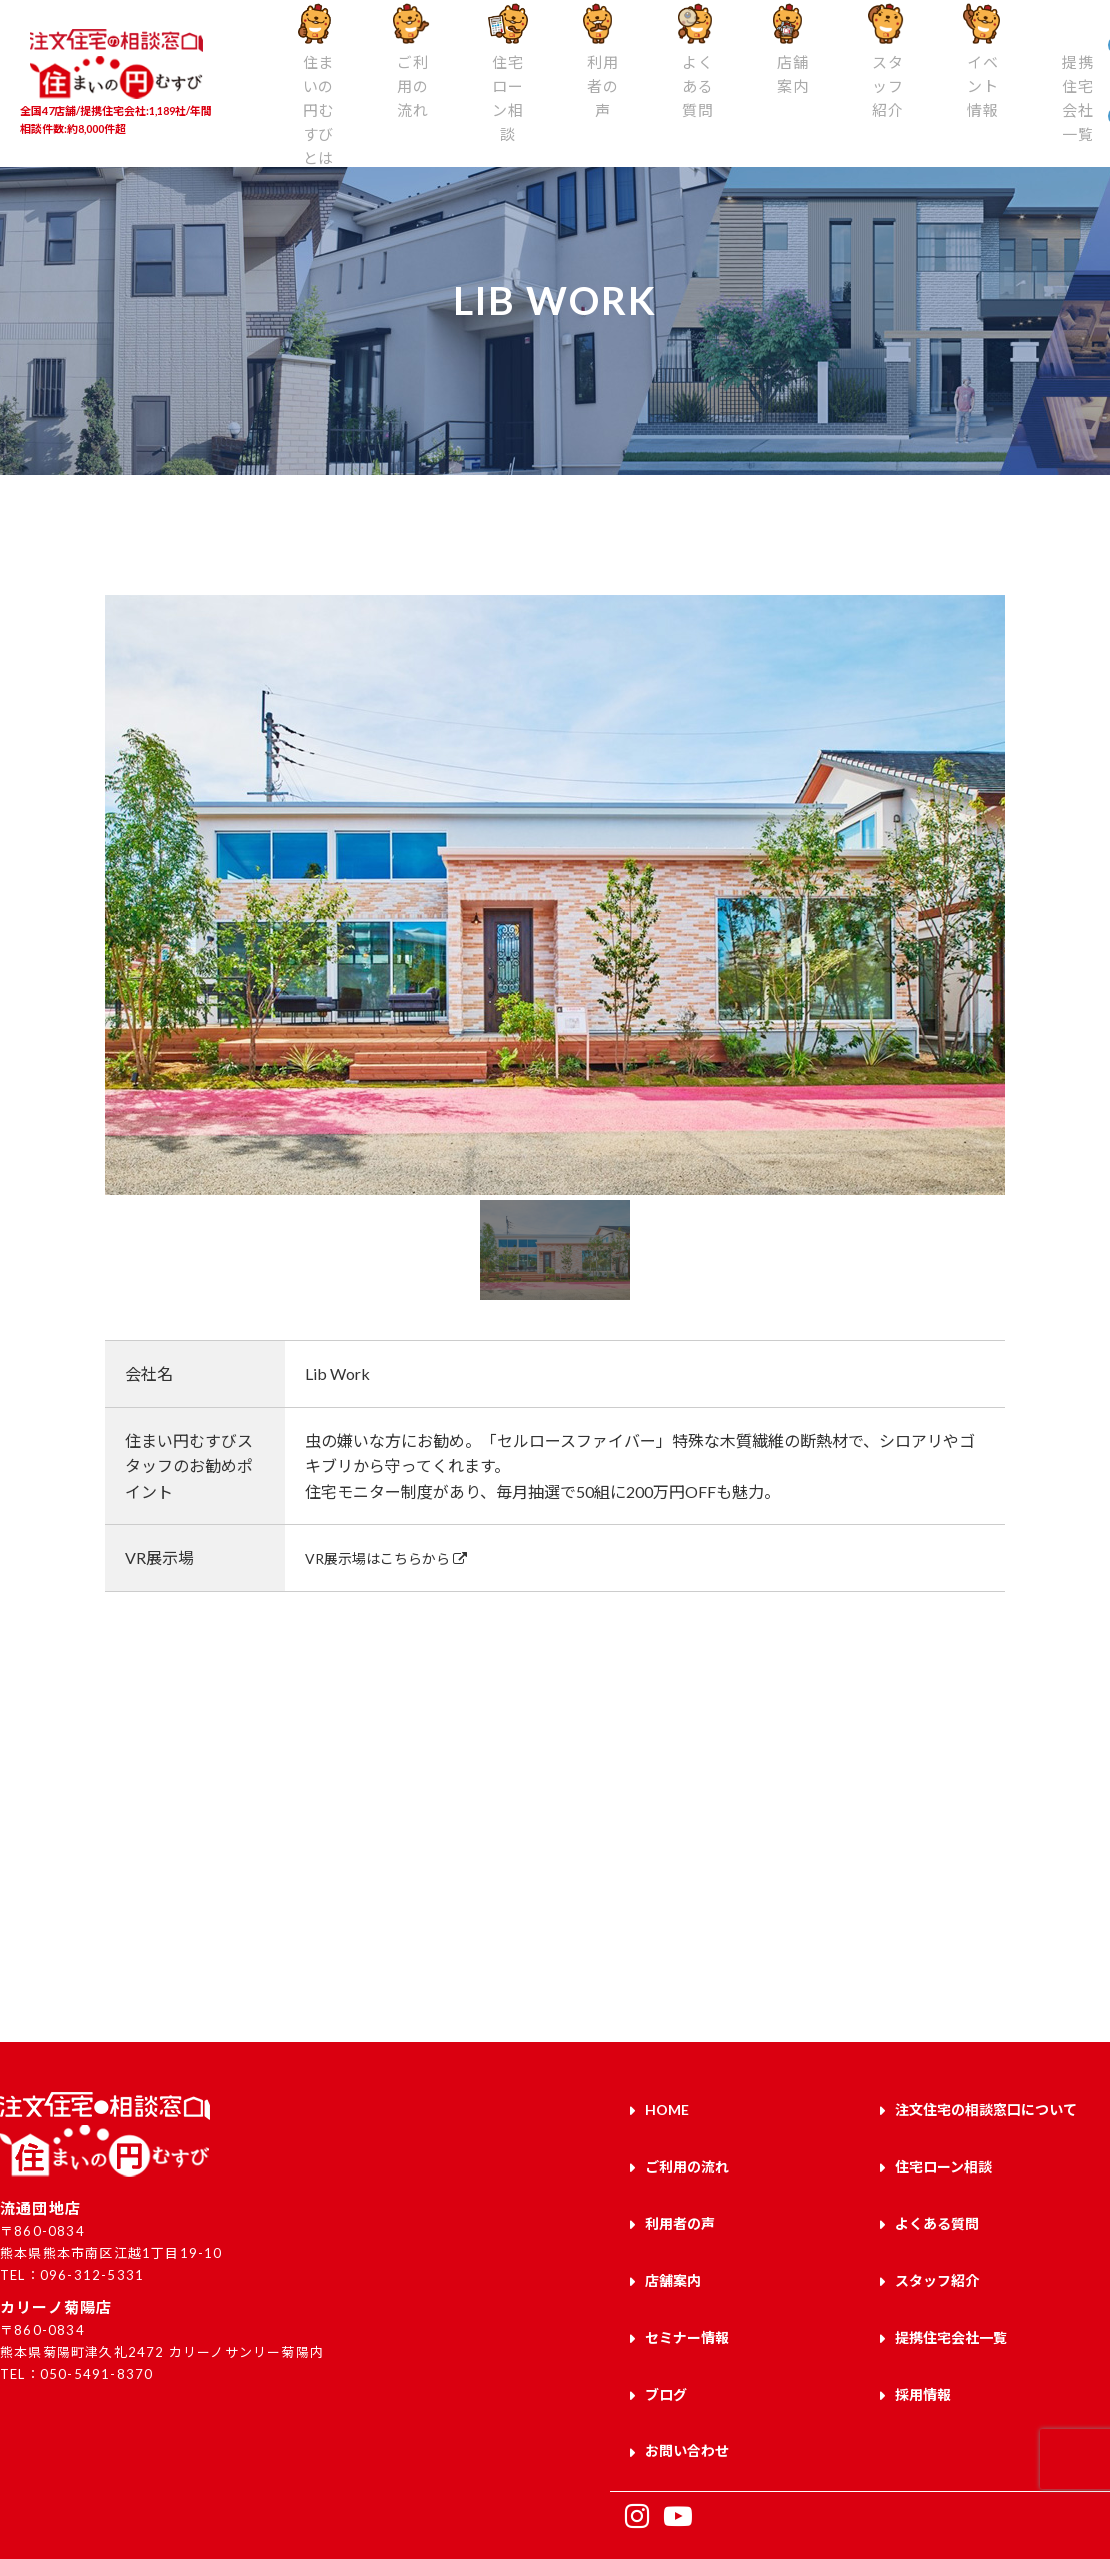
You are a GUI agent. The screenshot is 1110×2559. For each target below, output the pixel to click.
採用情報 (923, 2338)
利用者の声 (520, 107)
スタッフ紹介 (745, 107)
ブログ (666, 2338)
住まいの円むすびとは (293, 117)
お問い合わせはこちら (833, 1909)
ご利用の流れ (370, 107)
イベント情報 (820, 107)
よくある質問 (595, 107)
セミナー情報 (687, 2292)
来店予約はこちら (278, 1909)
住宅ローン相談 (445, 117)
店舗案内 (670, 96)
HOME (667, 2105)
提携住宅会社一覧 (895, 117)
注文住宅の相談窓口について (986, 2105)
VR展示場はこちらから (397, 1557)
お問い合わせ (687, 2385)
